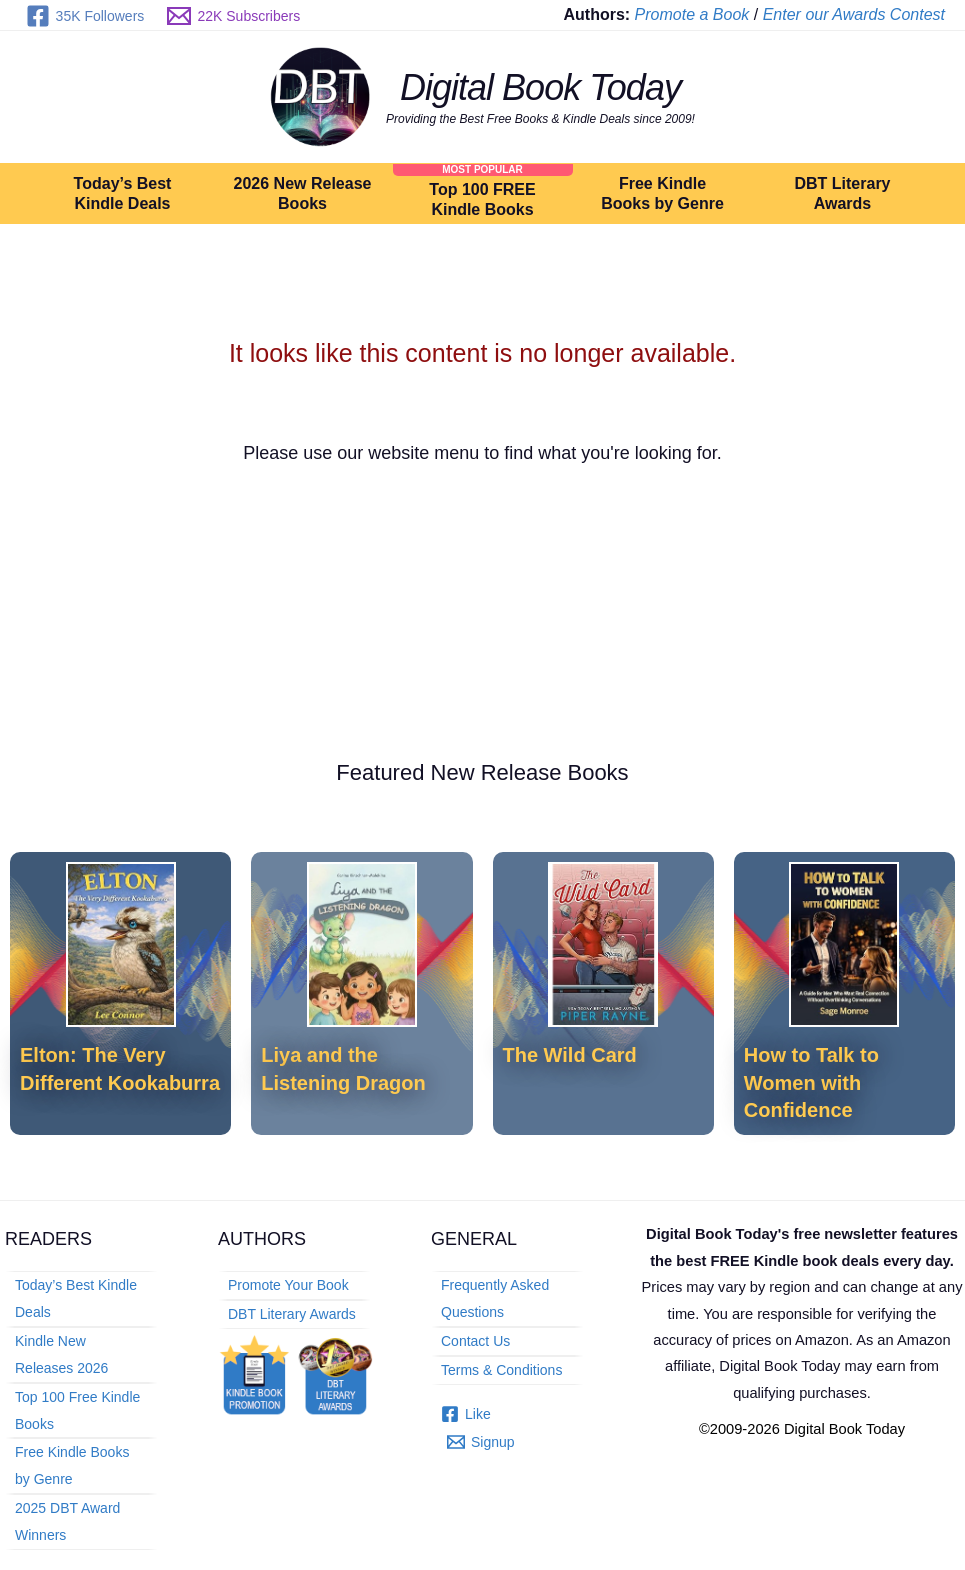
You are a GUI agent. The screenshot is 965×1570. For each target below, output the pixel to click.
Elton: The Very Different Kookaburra (120, 1068)
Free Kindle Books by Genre (662, 193)
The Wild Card (570, 1055)
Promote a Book (692, 14)
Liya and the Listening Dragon (343, 1068)
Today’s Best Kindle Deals (123, 193)
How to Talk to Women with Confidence (811, 1082)
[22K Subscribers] (234, 16)
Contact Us (475, 1340)
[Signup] (481, 1441)
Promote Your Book (288, 1285)
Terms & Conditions (501, 1369)
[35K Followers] (85, 16)
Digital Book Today (540, 87)
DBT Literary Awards (842, 193)
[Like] (466, 1412)
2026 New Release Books (303, 193)
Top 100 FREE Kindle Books (482, 199)
